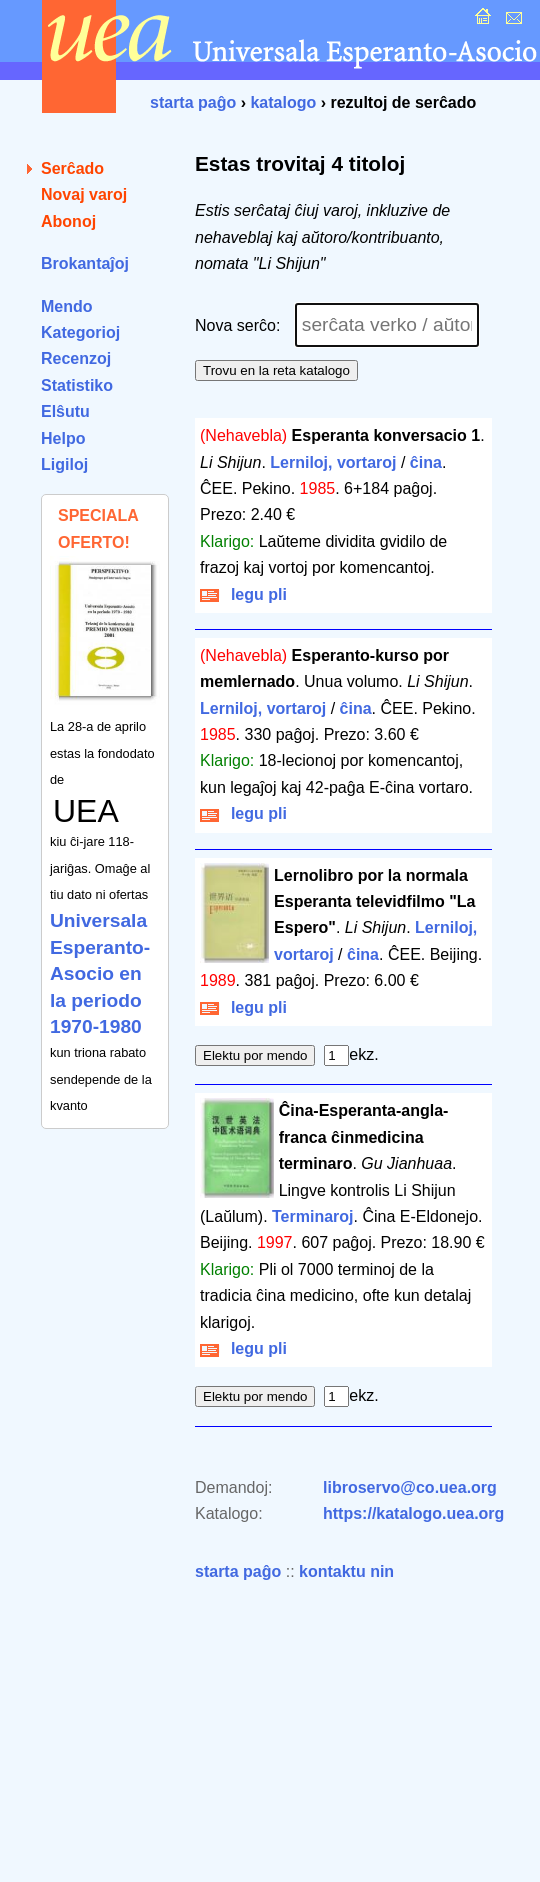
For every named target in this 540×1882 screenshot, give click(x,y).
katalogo (283, 102)
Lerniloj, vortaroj (333, 462)
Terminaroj (313, 1216)
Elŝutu (65, 411)
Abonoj (68, 221)
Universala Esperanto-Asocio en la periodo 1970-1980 (100, 973)
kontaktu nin (346, 1571)
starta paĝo (193, 102)
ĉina (426, 462)
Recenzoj (76, 358)
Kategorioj (80, 332)
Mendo (67, 306)
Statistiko (77, 385)
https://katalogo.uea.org (413, 1513)
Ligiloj (64, 464)
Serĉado (72, 168)
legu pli (243, 594)
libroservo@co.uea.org (410, 1487)
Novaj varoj (84, 194)
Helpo (63, 438)
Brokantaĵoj (85, 263)
